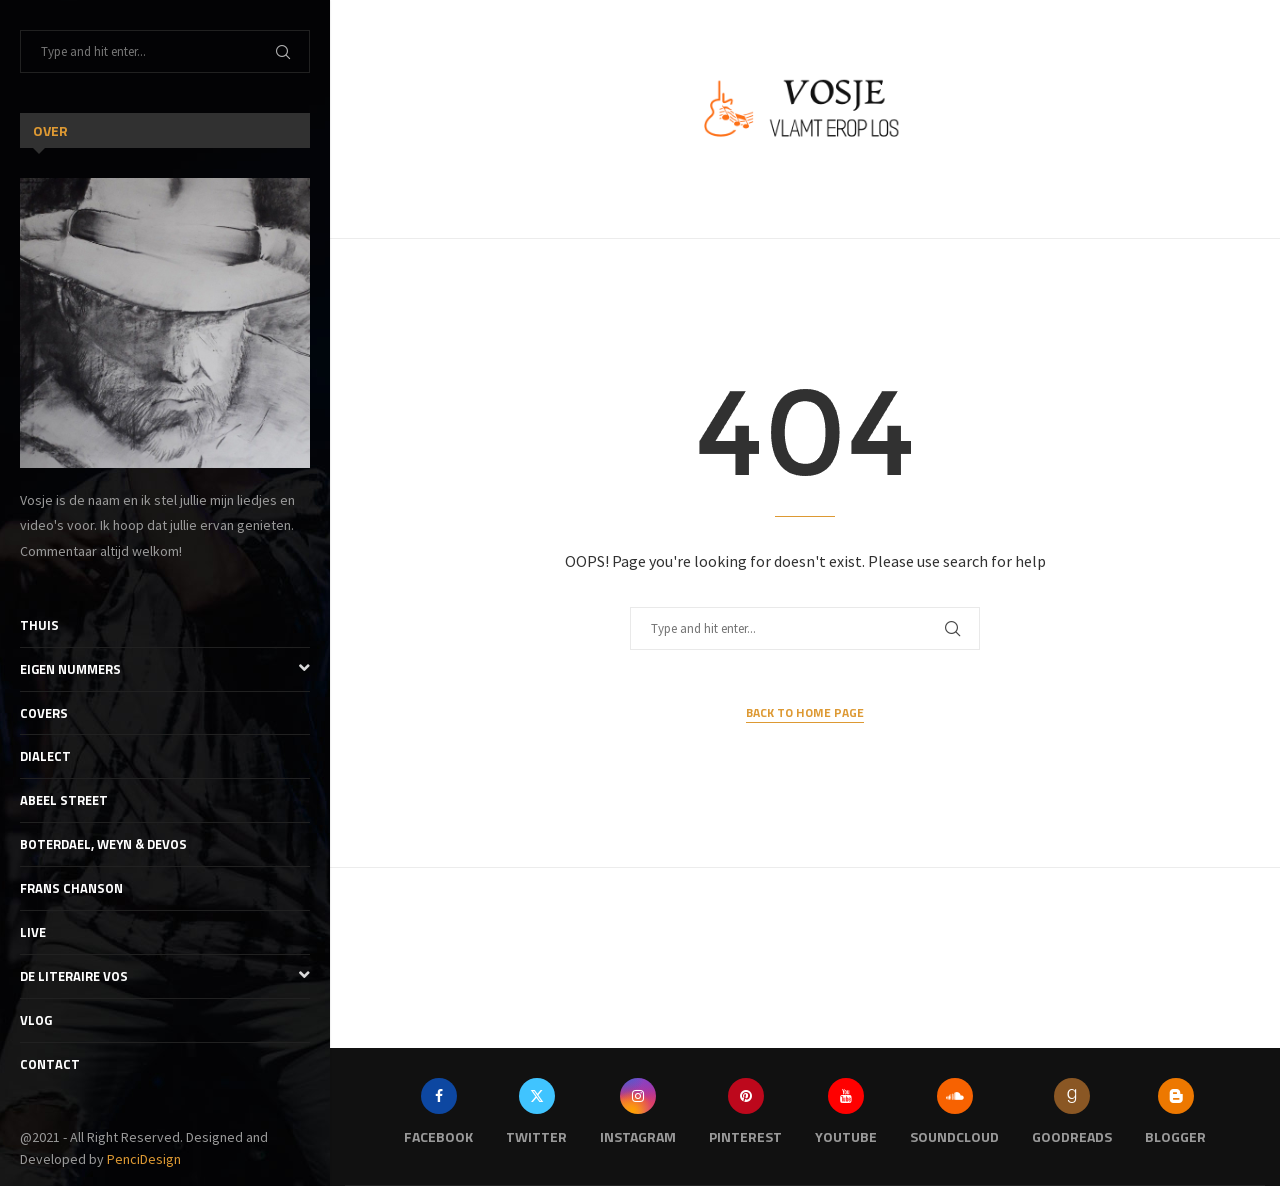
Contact (50, 1064)
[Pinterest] (745, 1116)
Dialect (45, 756)
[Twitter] (536, 1116)
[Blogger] (1175, 1116)
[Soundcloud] (954, 1116)
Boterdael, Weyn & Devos (103, 844)
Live (33, 932)
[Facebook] (438, 1116)
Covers (44, 713)
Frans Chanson (71, 888)
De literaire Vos (165, 976)
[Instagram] (638, 1116)
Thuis (39, 625)
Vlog (36, 1020)
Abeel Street (64, 800)
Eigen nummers (165, 669)
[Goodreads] (1072, 1116)
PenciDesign (144, 1159)
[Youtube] (846, 1116)
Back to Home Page (805, 713)
